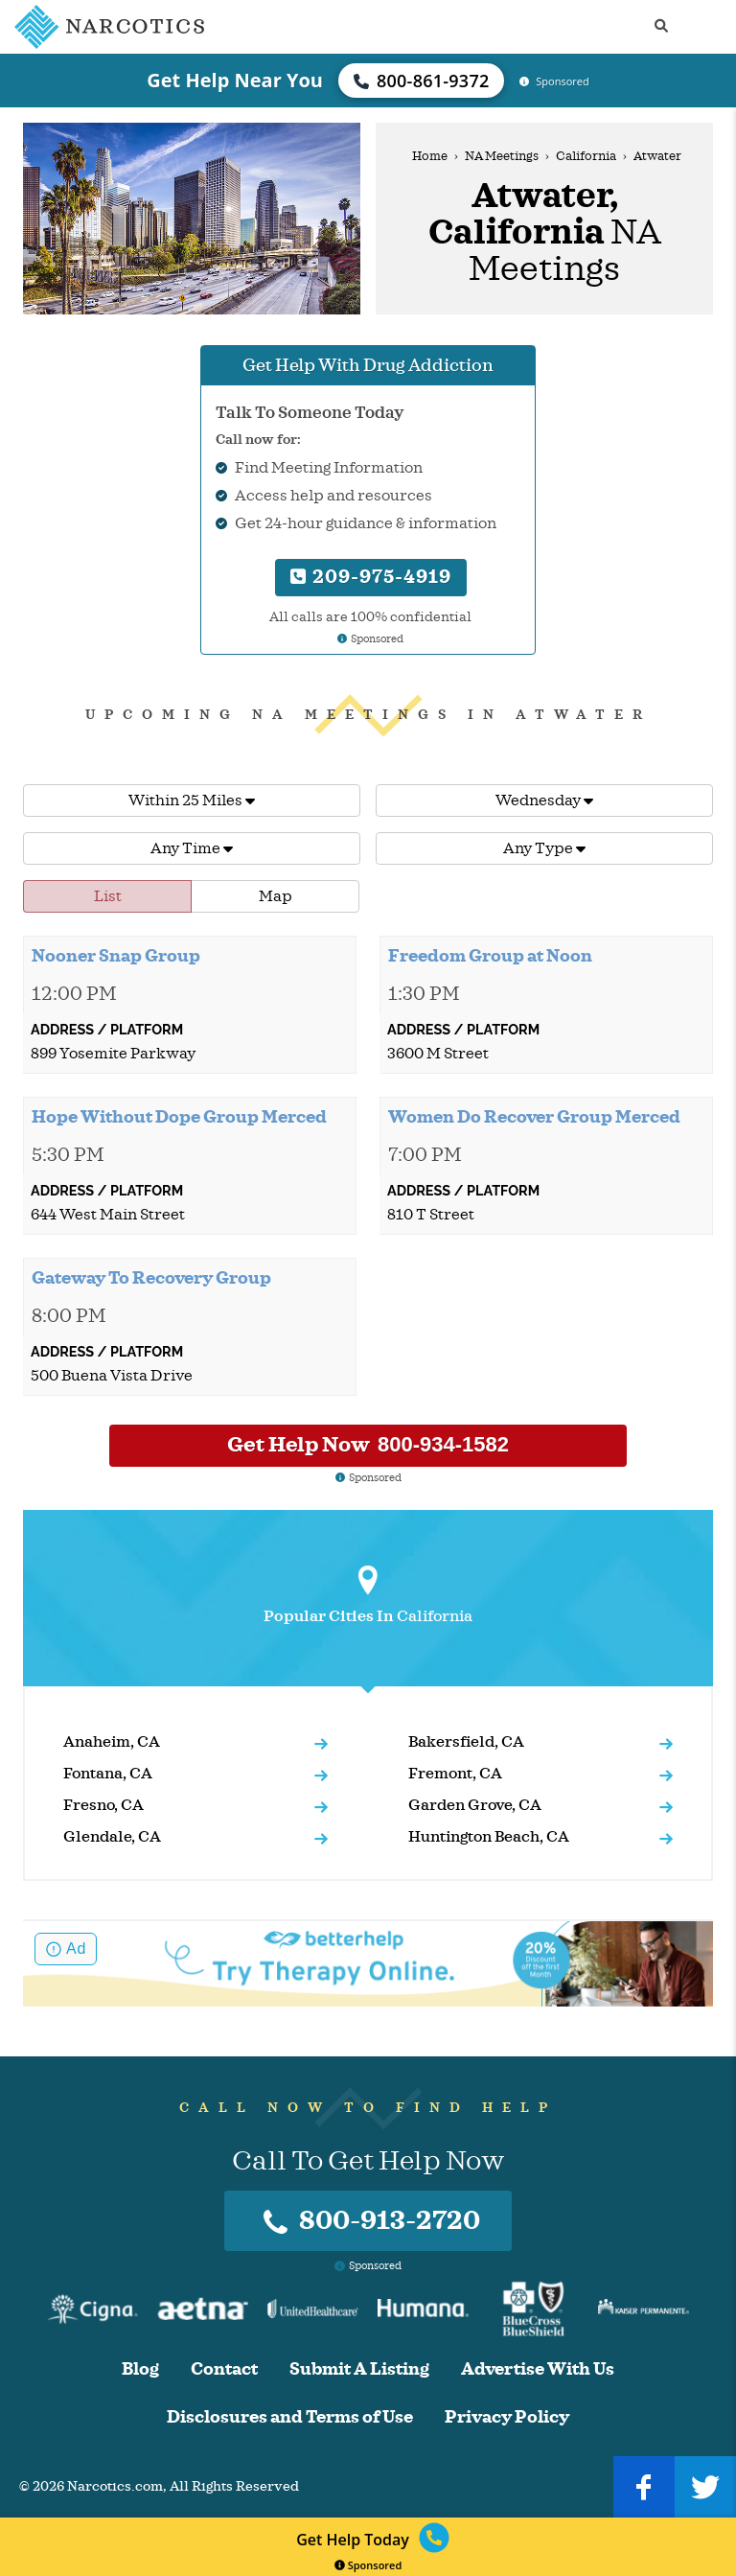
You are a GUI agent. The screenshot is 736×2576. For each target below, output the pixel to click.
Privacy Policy (507, 2417)
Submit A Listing (359, 2369)
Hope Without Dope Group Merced (179, 1116)
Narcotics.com (115, 2486)
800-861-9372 (422, 80)
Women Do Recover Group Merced (534, 1116)
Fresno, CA (103, 1805)
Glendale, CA (112, 1836)
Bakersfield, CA (466, 1742)
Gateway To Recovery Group (151, 1277)
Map (275, 896)
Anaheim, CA (111, 1742)
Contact (224, 2369)
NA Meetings (502, 156)
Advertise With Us (537, 2369)
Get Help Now (368, 1444)
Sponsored (368, 2565)
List (108, 896)
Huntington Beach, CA (488, 1836)
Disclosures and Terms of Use (290, 2417)
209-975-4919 (370, 577)
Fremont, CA (455, 1773)
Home (430, 156)
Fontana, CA (107, 1773)
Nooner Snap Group (116, 955)
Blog (140, 2369)
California (586, 156)
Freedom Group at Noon (490, 955)
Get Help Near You (235, 80)
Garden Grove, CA (474, 1805)
